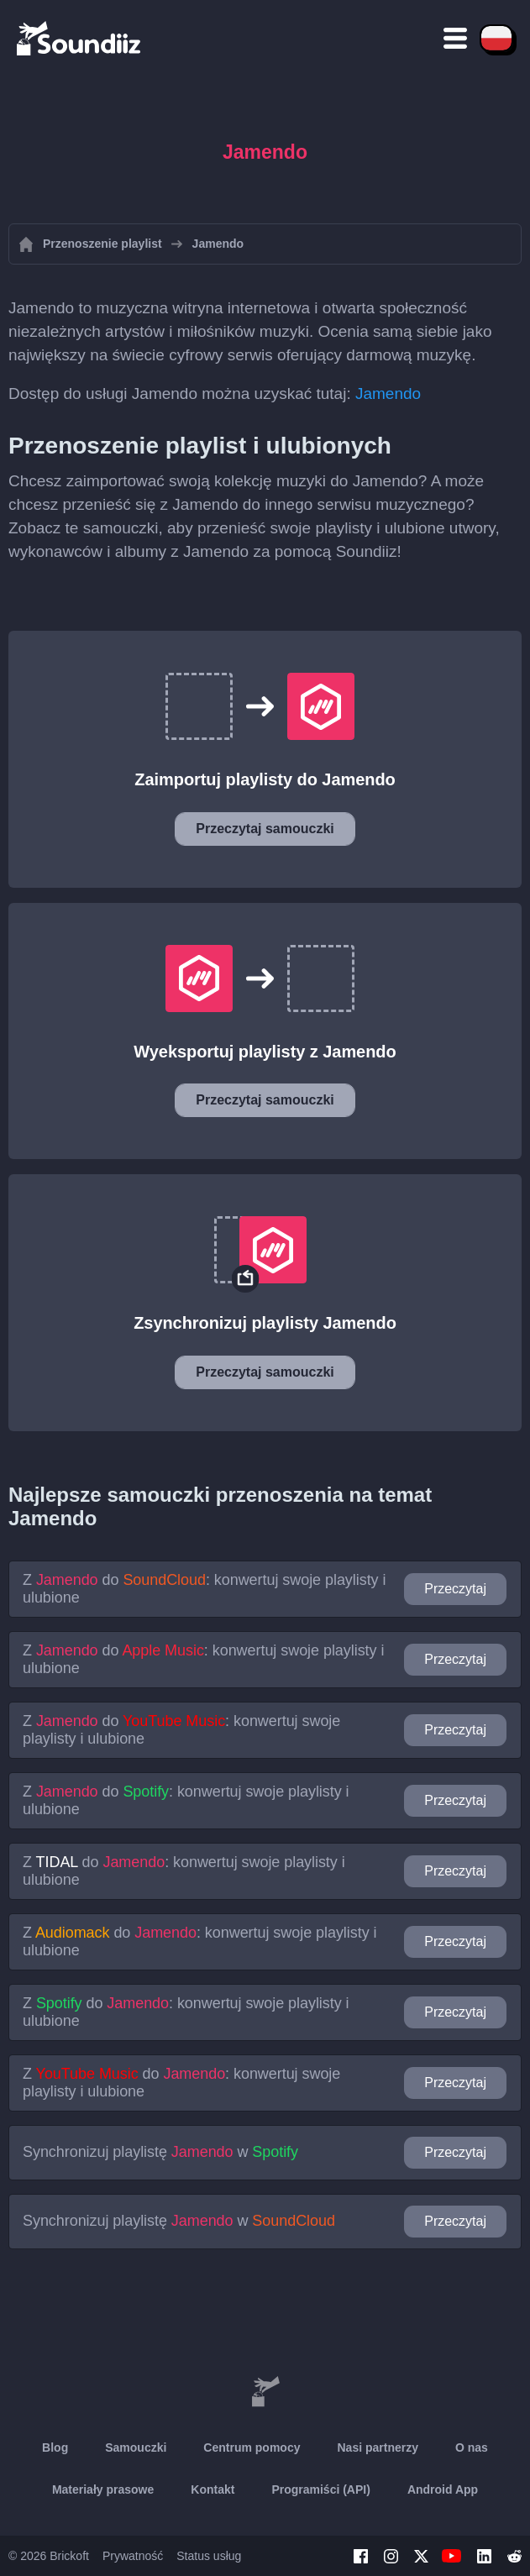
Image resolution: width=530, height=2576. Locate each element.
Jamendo (388, 393)
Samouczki (135, 2447)
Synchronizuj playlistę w (160, 2151)
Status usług (208, 2556)
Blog (55, 2447)
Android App (442, 2489)
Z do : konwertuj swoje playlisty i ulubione (204, 1588)
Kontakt (212, 2489)
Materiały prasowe (103, 2489)
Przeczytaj (455, 1589)
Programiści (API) (320, 2489)
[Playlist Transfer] (80, 38)
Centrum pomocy (251, 2447)
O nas (471, 2447)
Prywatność (132, 2556)
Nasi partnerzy (377, 2447)
